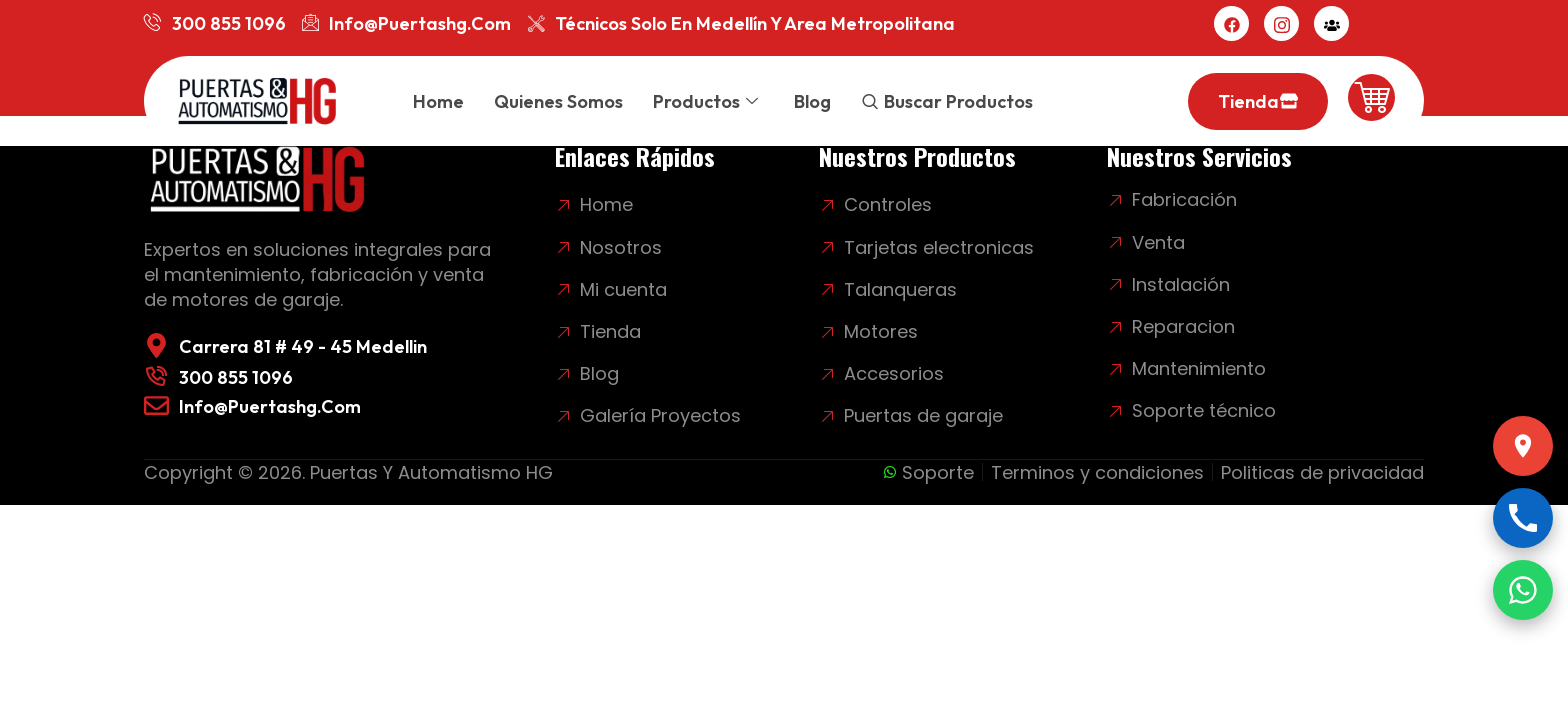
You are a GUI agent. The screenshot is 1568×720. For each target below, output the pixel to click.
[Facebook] (1231, 23)
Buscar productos (958, 101)
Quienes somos (558, 101)
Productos (705, 101)
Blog (812, 101)
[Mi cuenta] (1331, 23)
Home (438, 101)
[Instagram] (1281, 23)
